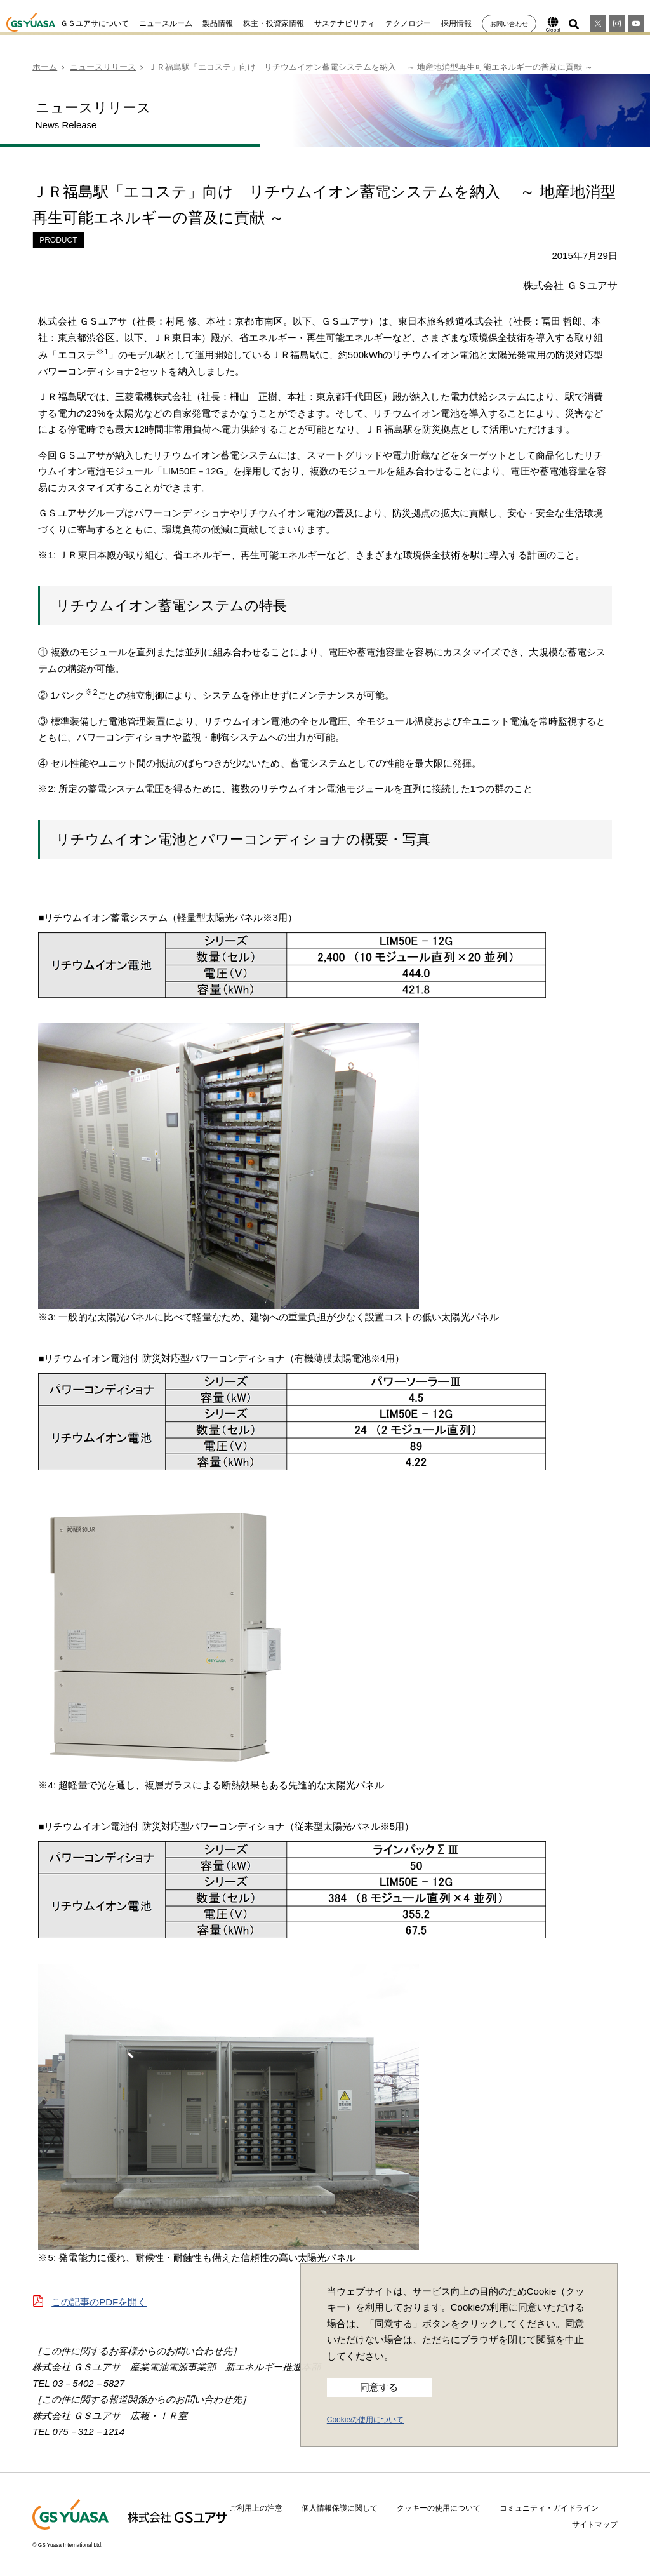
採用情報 (456, 23)
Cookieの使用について (365, 2419)
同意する (379, 2387)
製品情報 (217, 23)
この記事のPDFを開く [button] (99, 2302)
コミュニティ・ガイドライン (549, 2508)
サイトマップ (595, 2524)
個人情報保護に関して (340, 2508)
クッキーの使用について (439, 2508)
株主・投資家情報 (273, 23)
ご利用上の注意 (255, 2508)
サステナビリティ (344, 23)
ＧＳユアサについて (94, 23)
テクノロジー (408, 23)
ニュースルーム (165, 23)
